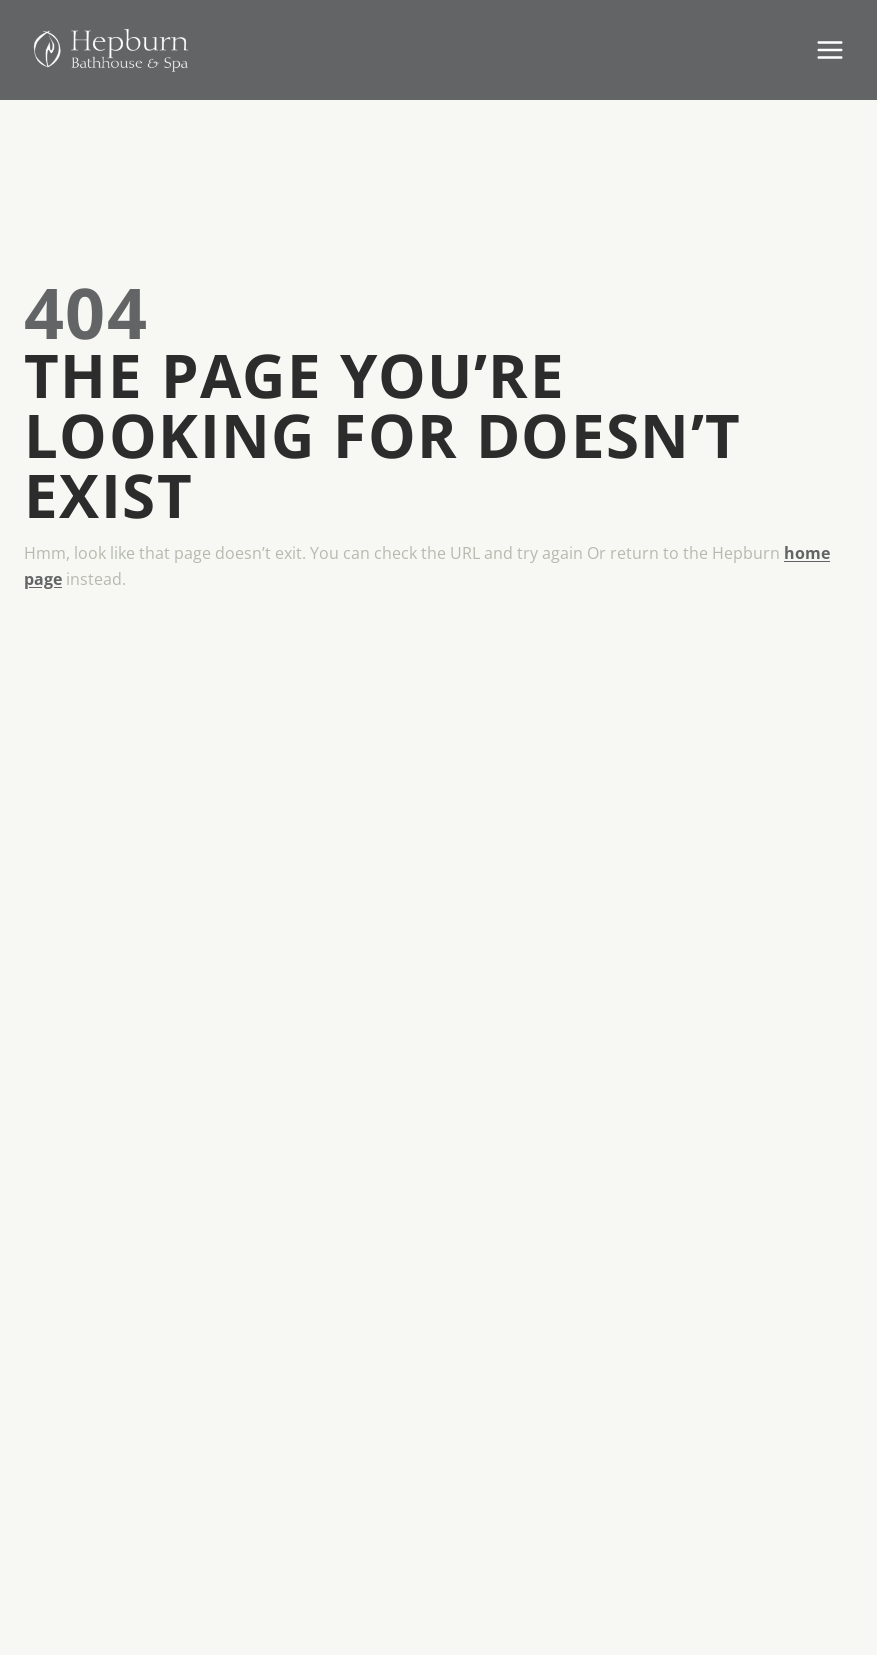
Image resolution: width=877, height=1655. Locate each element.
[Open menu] (829, 49)
